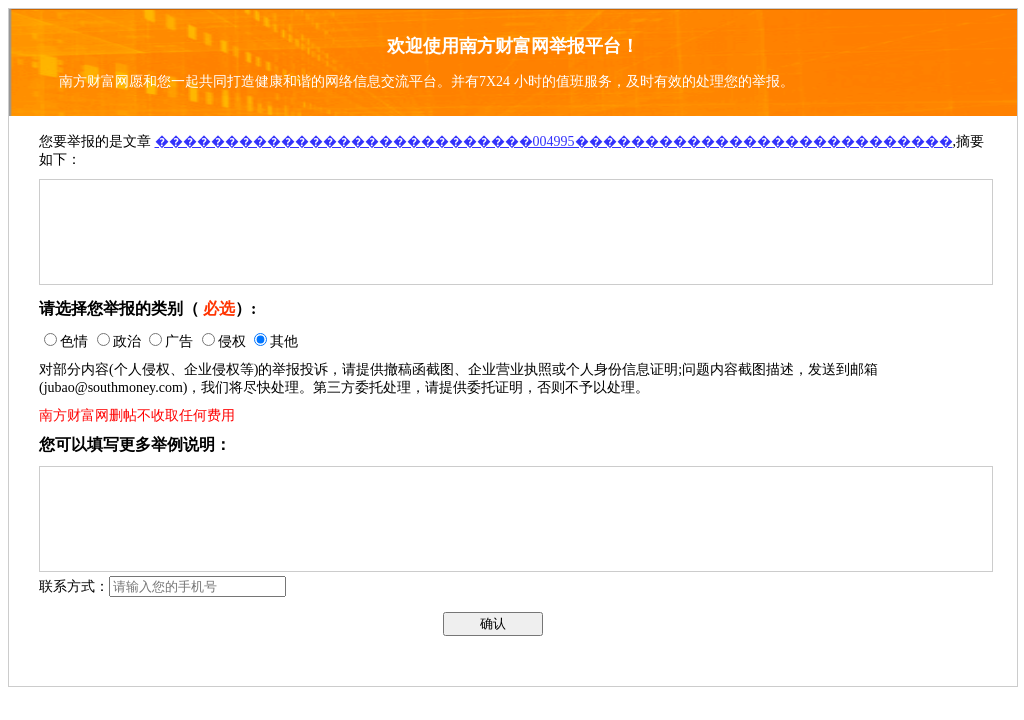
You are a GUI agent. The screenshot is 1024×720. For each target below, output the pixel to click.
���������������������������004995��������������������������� (554, 141)
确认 (493, 623)
